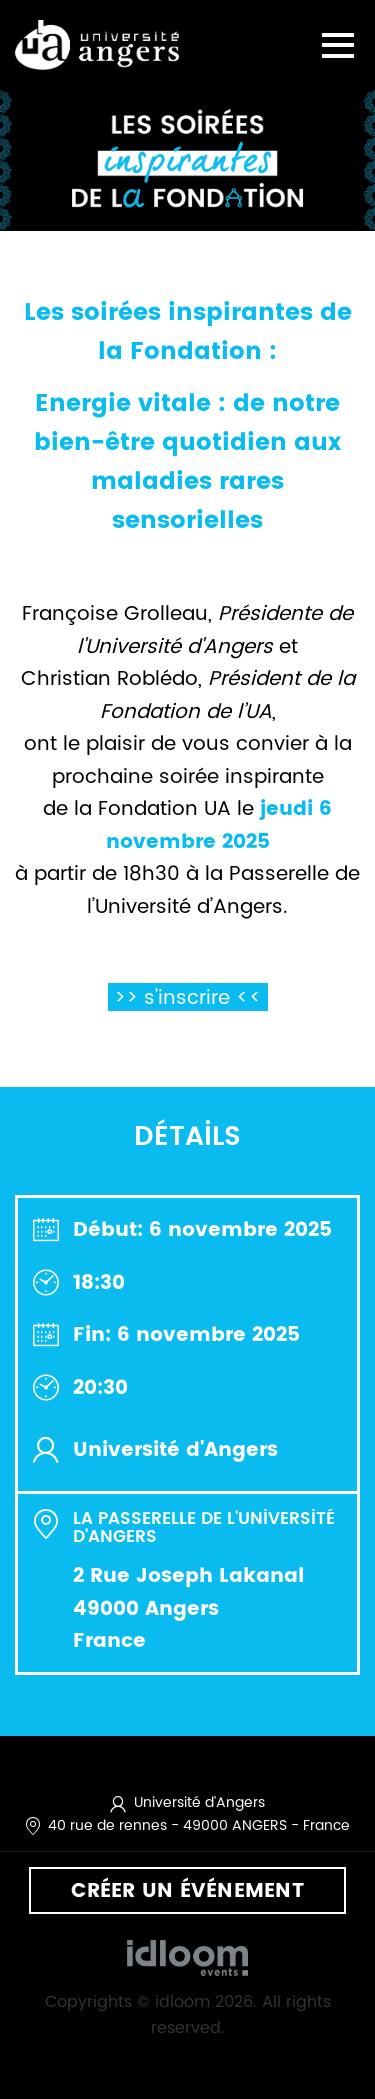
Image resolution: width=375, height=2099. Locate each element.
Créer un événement (187, 1890)
